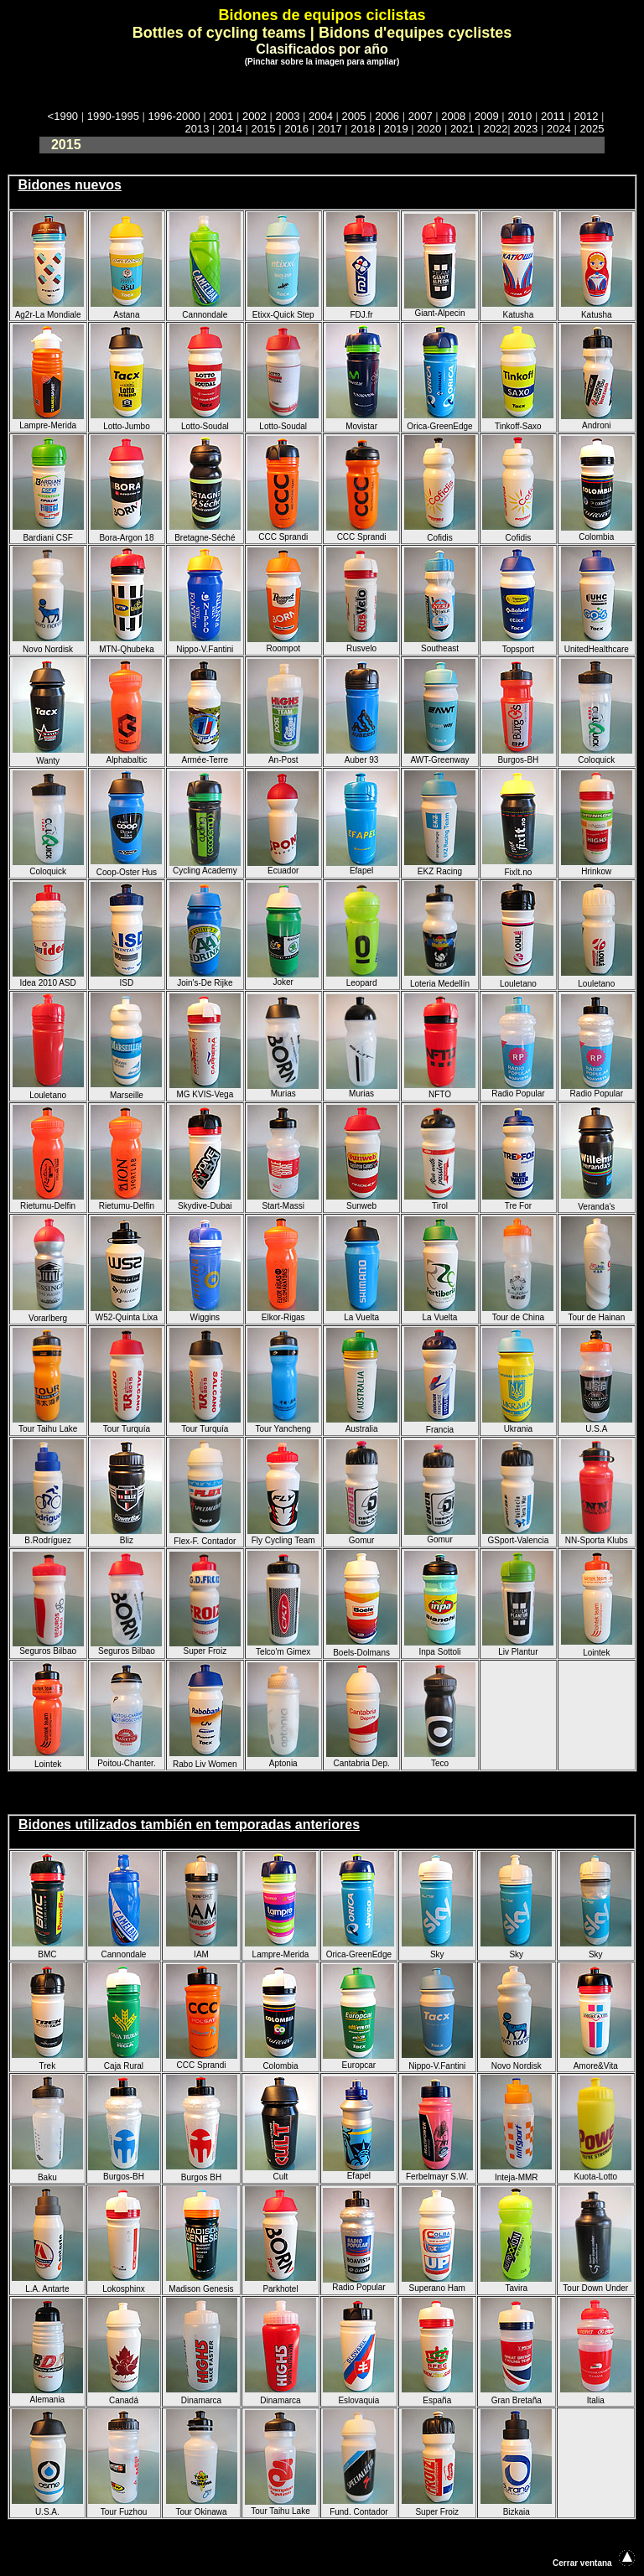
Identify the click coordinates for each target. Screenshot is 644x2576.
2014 (230, 128)
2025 (591, 128)
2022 (495, 128)
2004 (321, 116)
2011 (553, 116)
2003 (287, 116)
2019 (396, 128)
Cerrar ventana (582, 2563)
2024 (559, 128)
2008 (453, 116)
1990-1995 (113, 116)
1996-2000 (174, 116)
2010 (519, 116)
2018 (363, 128)
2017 (330, 128)
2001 (221, 116)
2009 (487, 116)
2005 (354, 116)
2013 (197, 128)
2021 (462, 128)
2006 (387, 116)
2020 (429, 128)
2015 (264, 128)
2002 (254, 116)
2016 (296, 128)
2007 (420, 116)
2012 (586, 116)
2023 (525, 128)
